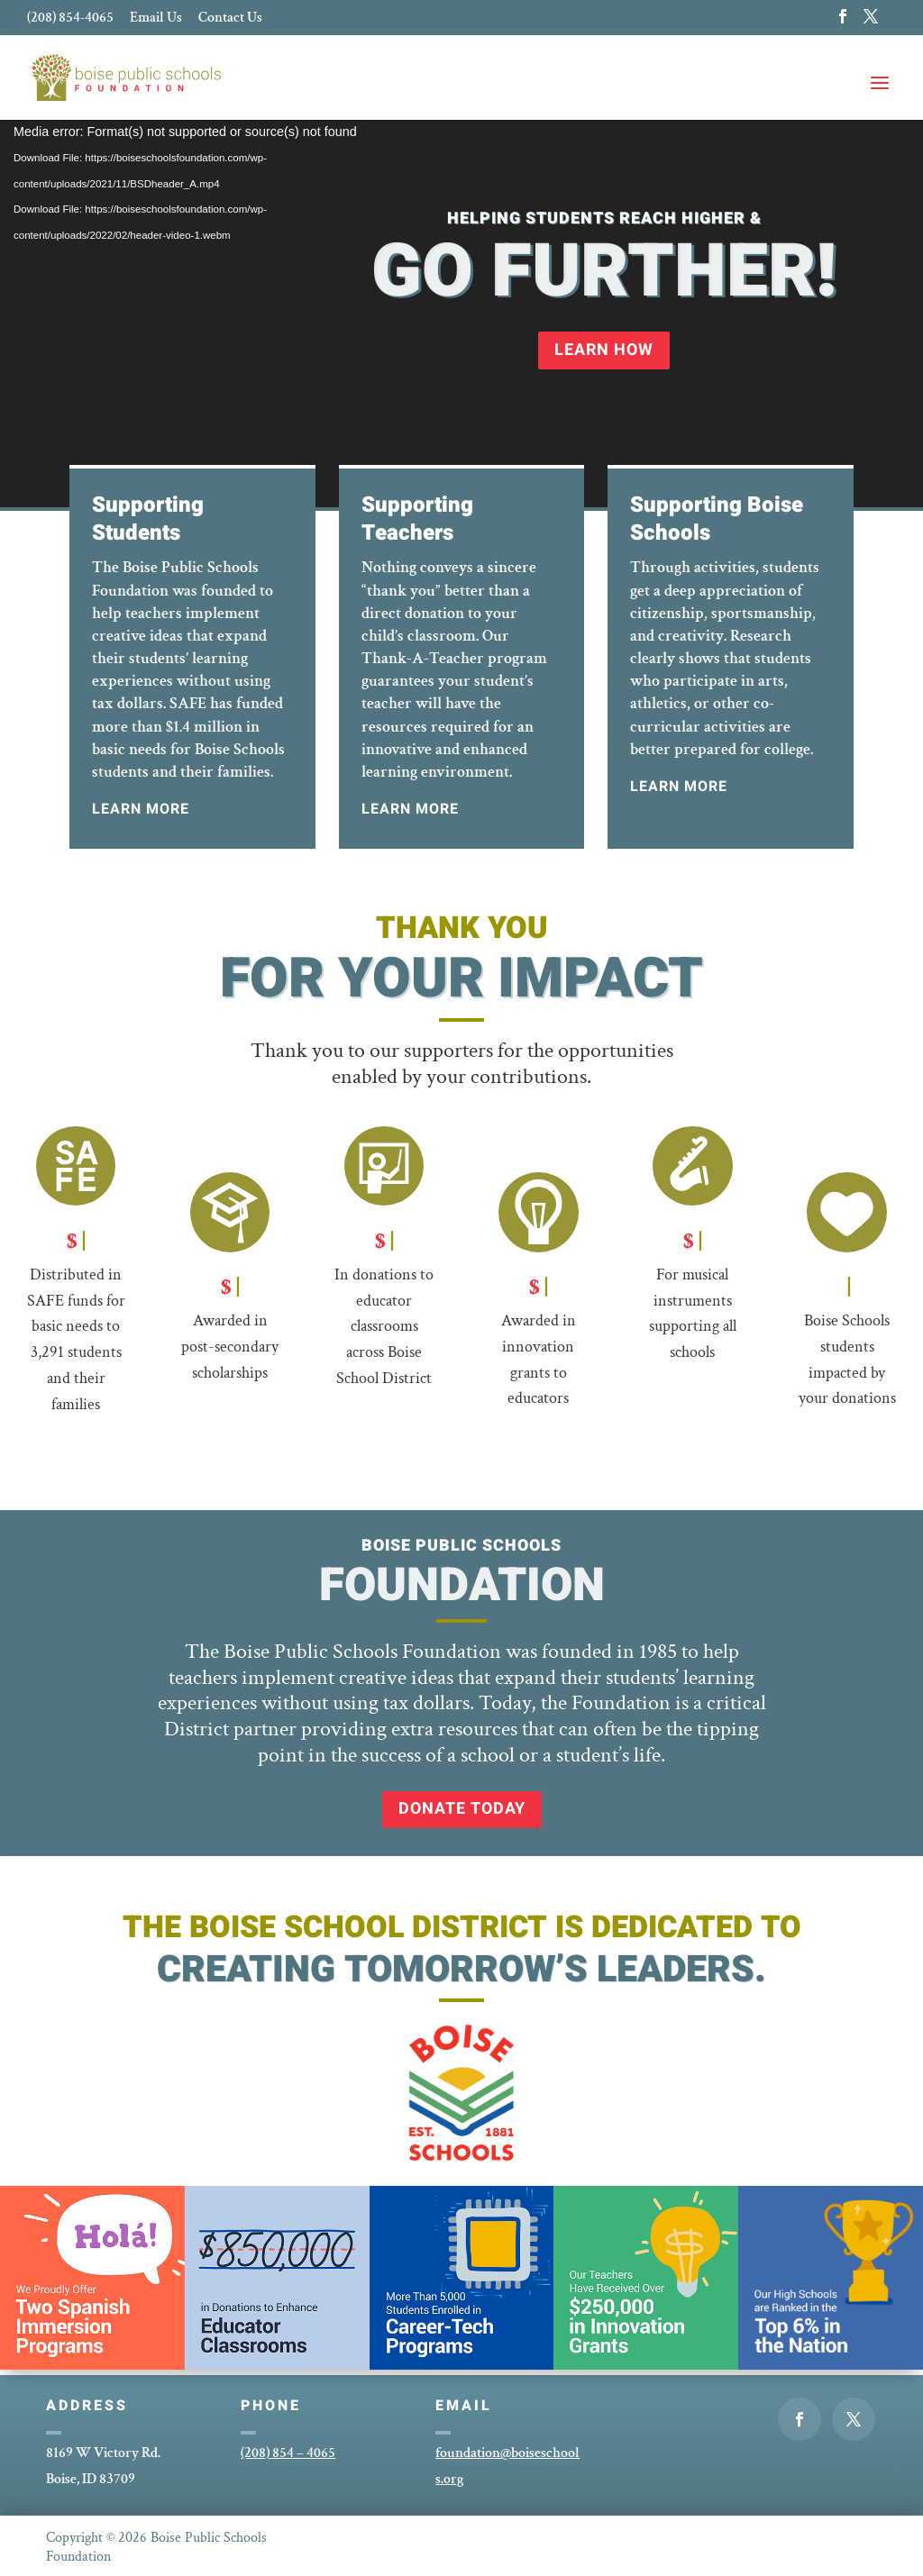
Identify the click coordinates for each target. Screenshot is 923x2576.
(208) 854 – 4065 (288, 2453)
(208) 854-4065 (70, 19)
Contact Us (230, 19)
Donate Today (461, 1809)
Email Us (156, 19)
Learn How (603, 350)
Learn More (140, 809)
